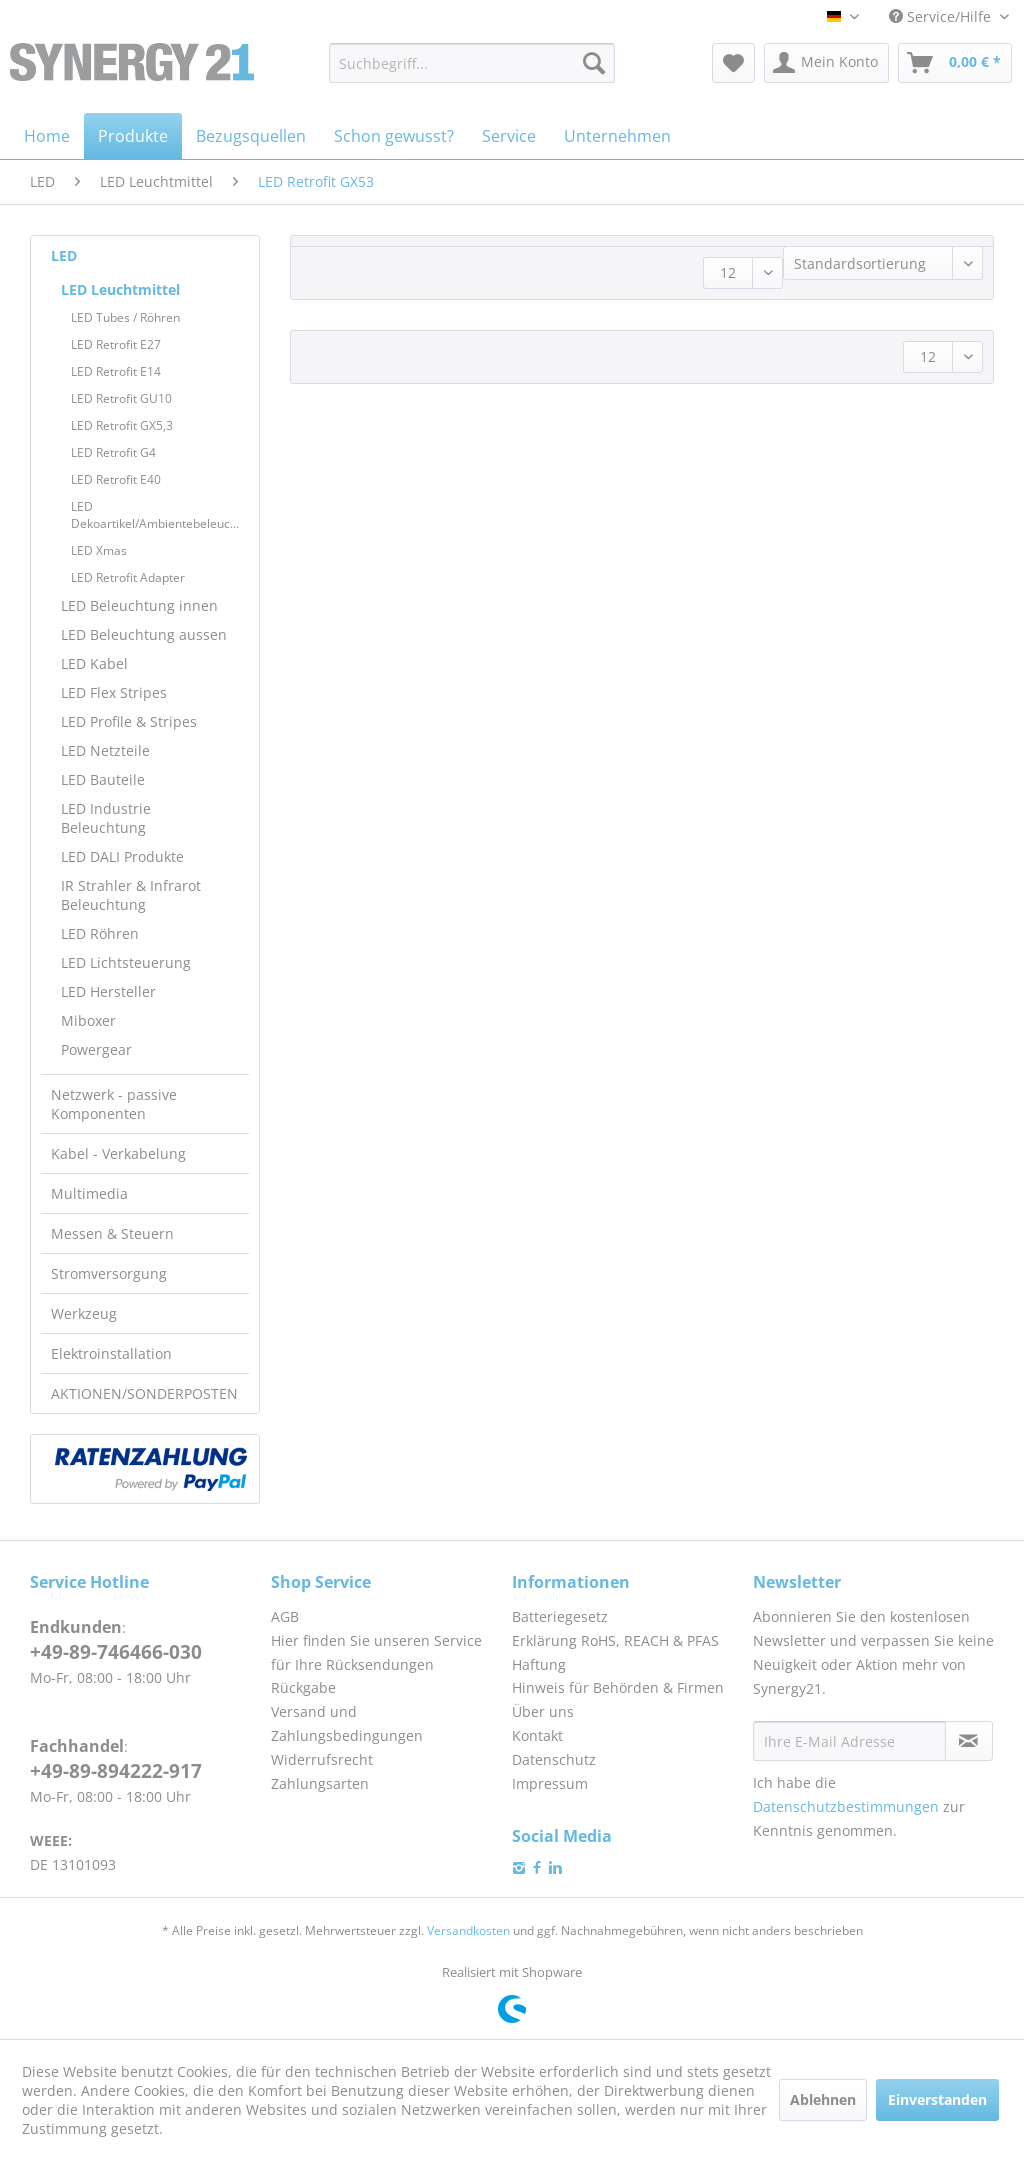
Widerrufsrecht (322, 1759)
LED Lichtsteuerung (126, 962)
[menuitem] (472, 63)
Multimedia (89, 1193)
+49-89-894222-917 (116, 1771)
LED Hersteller (108, 991)
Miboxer (88, 1020)
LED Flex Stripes (114, 692)
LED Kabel (94, 663)
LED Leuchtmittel (120, 289)
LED (64, 255)
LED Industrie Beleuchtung (106, 818)
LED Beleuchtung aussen (144, 634)
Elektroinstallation (111, 1353)
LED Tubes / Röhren (125, 317)
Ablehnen (823, 2099)
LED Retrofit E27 (116, 344)
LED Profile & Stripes (129, 721)
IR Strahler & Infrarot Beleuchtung (131, 895)
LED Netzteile (105, 750)
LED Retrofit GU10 (121, 398)
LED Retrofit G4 (113, 452)
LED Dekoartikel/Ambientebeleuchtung (160, 515)
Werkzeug (84, 1313)
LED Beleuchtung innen (139, 605)
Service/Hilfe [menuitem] (942, 16)
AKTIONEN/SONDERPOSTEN (144, 1393)
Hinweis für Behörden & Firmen (618, 1687)
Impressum (550, 1783)
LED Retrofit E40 (116, 479)
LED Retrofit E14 (116, 371)
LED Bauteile (103, 779)
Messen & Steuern (112, 1233)
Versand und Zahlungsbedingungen (347, 1723)
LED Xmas (99, 550)
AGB (285, 1616)
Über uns (543, 1711)
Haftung (539, 1664)
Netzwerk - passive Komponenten (114, 1104)
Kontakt (537, 1735)
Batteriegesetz (560, 1616)
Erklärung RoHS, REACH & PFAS (615, 1640)
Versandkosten (468, 1930)
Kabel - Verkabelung (118, 1153)
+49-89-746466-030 (116, 1652)
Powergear (96, 1049)
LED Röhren (100, 933)
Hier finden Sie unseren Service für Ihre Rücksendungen (376, 1652)
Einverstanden (937, 2099)
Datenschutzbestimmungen (846, 1806)
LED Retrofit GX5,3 (122, 425)
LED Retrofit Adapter (128, 577)
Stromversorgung (109, 1273)
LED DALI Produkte (122, 856)
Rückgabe (303, 1687)
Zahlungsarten (320, 1783)
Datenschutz (554, 1759)
